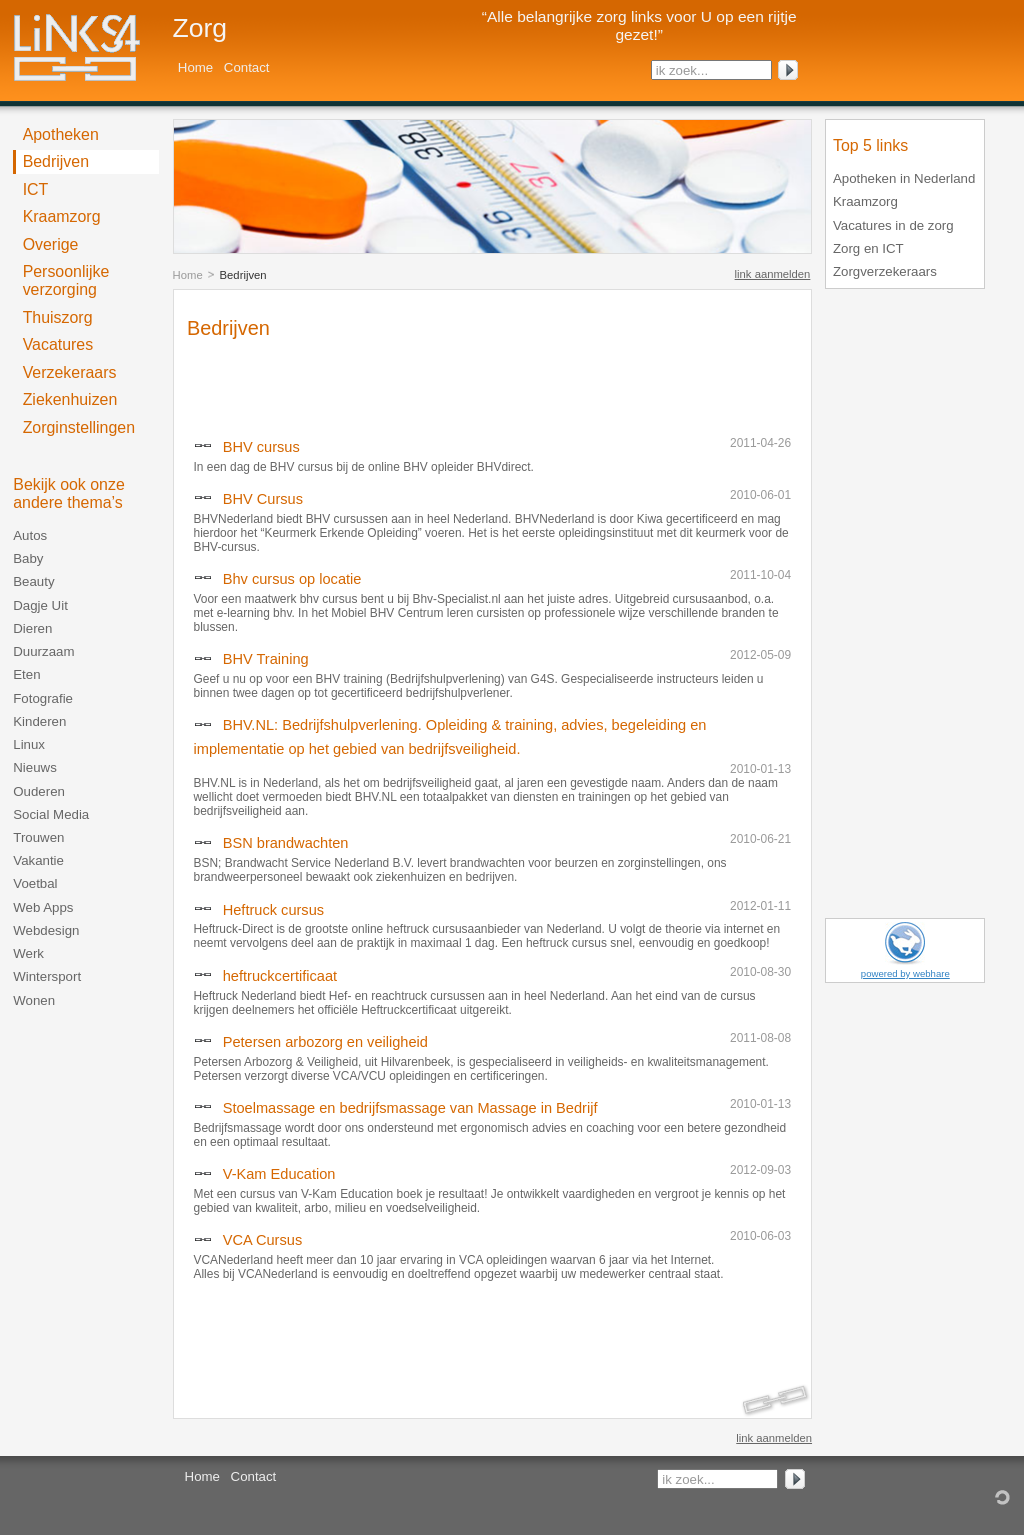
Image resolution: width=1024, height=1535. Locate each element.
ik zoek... (682, 70)
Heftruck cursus (273, 910)
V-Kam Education (279, 1174)
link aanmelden (773, 274)
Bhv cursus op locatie (292, 579)
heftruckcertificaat (280, 976)
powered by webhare (905, 973)
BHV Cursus (263, 499)
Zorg (200, 28)
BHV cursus (261, 447)
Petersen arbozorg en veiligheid (325, 1042)
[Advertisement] (421, 383)
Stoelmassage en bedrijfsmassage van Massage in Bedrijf (410, 1108)
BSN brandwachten (286, 843)
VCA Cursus (262, 1240)
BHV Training (266, 659)
